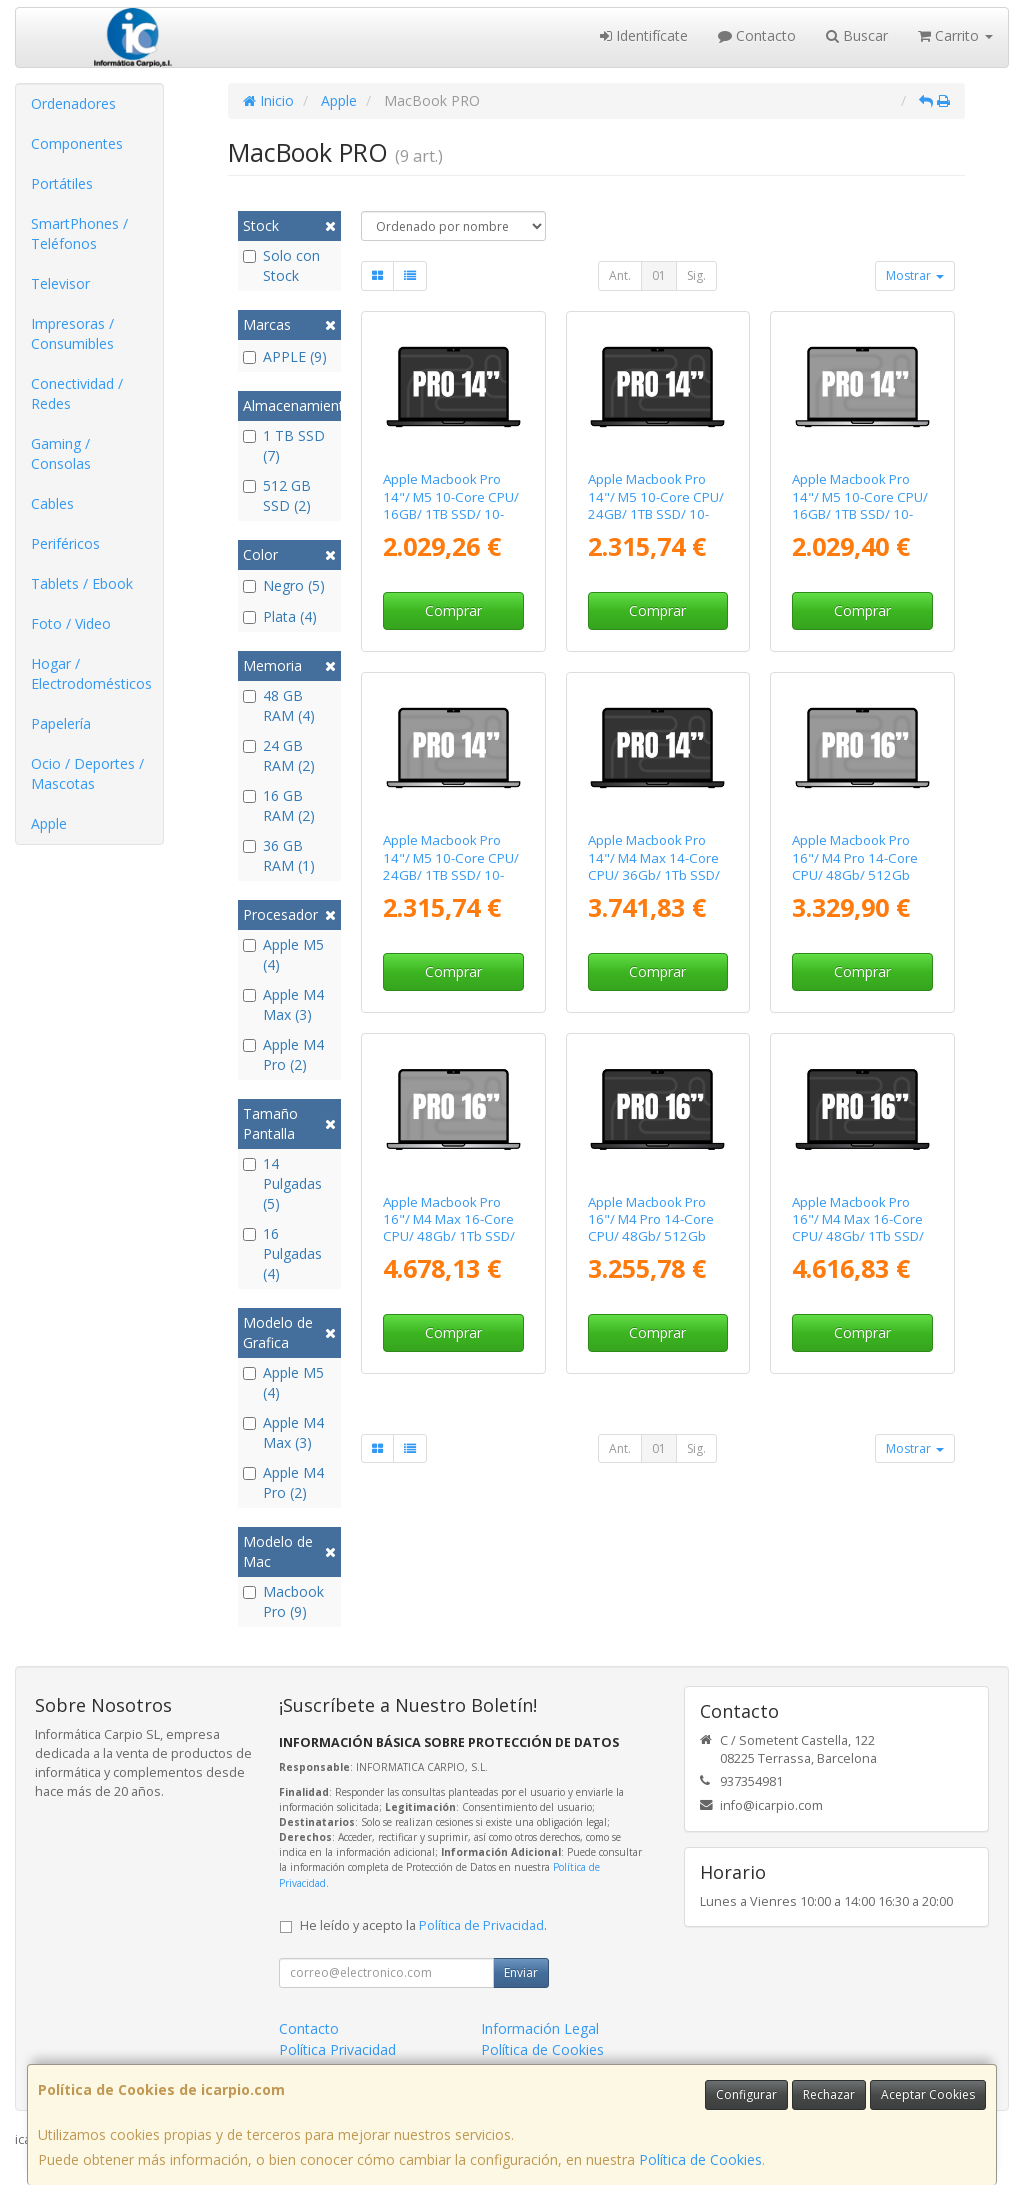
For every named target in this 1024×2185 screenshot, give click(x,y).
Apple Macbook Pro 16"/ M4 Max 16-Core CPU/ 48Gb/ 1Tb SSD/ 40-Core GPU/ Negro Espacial (858, 1236)
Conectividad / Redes (77, 393)
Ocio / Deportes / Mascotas (87, 773)
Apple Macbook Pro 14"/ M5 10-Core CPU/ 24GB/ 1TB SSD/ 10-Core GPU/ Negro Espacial (656, 513)
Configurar (746, 2094)
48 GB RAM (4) (279, 705)
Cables (52, 503)
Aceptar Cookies (928, 2094)
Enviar (521, 1972)
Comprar (453, 610)
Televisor (60, 283)
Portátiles (62, 183)
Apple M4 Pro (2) (283, 1054)
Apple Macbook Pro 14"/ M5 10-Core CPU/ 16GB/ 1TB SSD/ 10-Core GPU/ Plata (860, 505)
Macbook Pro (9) (283, 1601)
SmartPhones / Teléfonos (79, 233)
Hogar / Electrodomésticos (91, 673)
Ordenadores (73, 103)
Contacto (757, 35)
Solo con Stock (281, 265)
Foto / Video (71, 623)
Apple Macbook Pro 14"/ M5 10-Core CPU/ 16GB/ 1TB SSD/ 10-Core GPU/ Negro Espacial (451, 513)
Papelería (61, 723)
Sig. (696, 275)
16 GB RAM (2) (279, 805)
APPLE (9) (285, 356)
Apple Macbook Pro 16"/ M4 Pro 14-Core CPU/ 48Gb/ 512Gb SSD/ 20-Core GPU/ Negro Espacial (651, 1236)
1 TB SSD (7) (284, 445)
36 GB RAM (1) (279, 855)
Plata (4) (280, 616)
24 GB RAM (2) (279, 755)
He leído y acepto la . (423, 1925)
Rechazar (829, 2094)
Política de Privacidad (481, 1925)
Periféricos (65, 543)
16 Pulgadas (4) (282, 1253)
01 (659, 275)
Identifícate (644, 35)
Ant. (620, 275)
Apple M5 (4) (283, 954)
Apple (49, 823)
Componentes (77, 143)
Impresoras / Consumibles (72, 333)
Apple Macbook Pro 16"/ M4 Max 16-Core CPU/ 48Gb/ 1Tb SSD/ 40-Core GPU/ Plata (449, 1228)
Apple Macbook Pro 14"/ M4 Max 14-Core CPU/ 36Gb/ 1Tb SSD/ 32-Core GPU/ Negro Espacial (654, 874)
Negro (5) (284, 585)
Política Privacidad (337, 2049)
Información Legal (540, 2028)
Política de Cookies (700, 2159)
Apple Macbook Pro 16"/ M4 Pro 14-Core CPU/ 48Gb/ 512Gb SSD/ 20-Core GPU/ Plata (855, 874)
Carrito (955, 35)
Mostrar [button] (915, 275)
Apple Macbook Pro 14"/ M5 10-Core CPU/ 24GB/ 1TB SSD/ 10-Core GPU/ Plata (451, 866)
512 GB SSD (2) (277, 495)
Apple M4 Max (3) (283, 1004)
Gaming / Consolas (61, 453)
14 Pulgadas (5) (282, 1183)
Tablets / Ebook (82, 583)
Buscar (857, 35)
